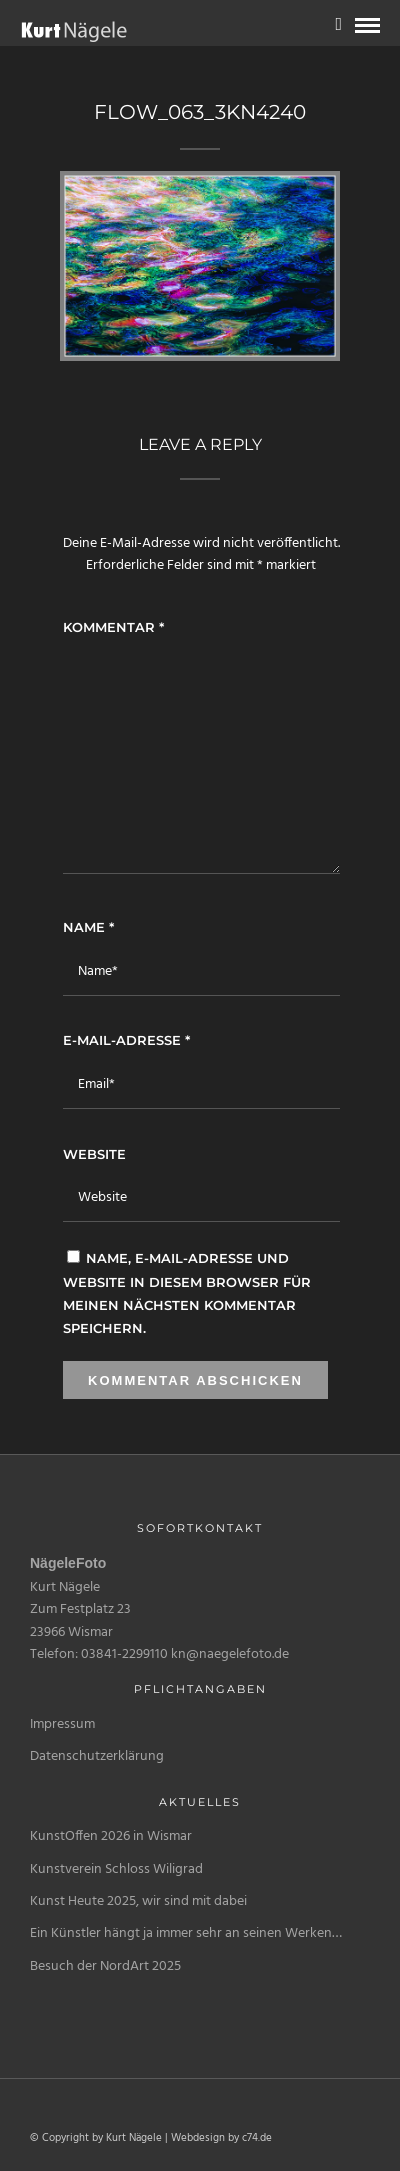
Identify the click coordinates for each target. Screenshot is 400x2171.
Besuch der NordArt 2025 (105, 1966)
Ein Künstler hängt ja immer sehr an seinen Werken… (186, 1933)
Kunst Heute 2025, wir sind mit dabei (138, 1901)
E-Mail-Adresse (126, 1040)
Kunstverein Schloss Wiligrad (116, 1869)
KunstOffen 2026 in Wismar (111, 1836)
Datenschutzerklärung (97, 1756)
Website (94, 1154)
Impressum (62, 1724)
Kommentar (113, 627)
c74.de (257, 2138)
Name (88, 927)
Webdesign (198, 2138)
